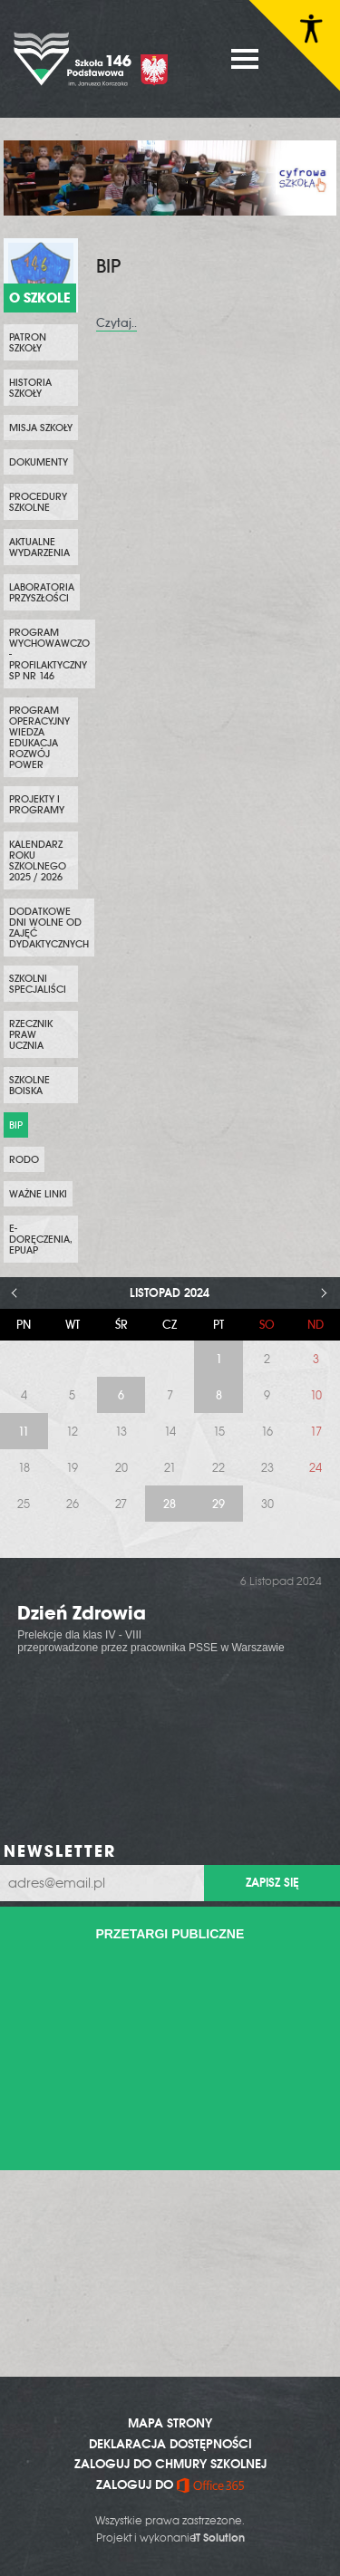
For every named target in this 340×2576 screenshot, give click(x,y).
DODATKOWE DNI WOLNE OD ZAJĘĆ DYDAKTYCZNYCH (49, 927)
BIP (16, 1125)
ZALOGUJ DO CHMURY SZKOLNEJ (170, 2464)
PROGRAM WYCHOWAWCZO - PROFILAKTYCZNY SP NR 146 (49, 654)
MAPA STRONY (170, 2423)
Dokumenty (38, 462)
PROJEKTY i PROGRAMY (36, 804)
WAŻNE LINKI (38, 1193)
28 (169, 1504)
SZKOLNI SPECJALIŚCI (37, 983)
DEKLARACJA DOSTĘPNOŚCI (170, 2444)
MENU (244, 59)
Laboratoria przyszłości (41, 592)
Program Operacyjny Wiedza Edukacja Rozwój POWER (39, 737)
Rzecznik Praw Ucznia (31, 1034)
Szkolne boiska (29, 1085)
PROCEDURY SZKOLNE (38, 502)
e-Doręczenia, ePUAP (41, 1239)
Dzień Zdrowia (81, 1612)
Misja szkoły (41, 427)
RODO (24, 1159)
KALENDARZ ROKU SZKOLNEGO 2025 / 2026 (37, 860)
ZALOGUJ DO (170, 2484)
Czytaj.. (116, 323)
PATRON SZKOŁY (27, 342)
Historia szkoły (30, 387)
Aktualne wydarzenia (39, 547)
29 (218, 1504)
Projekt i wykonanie (170, 2538)
